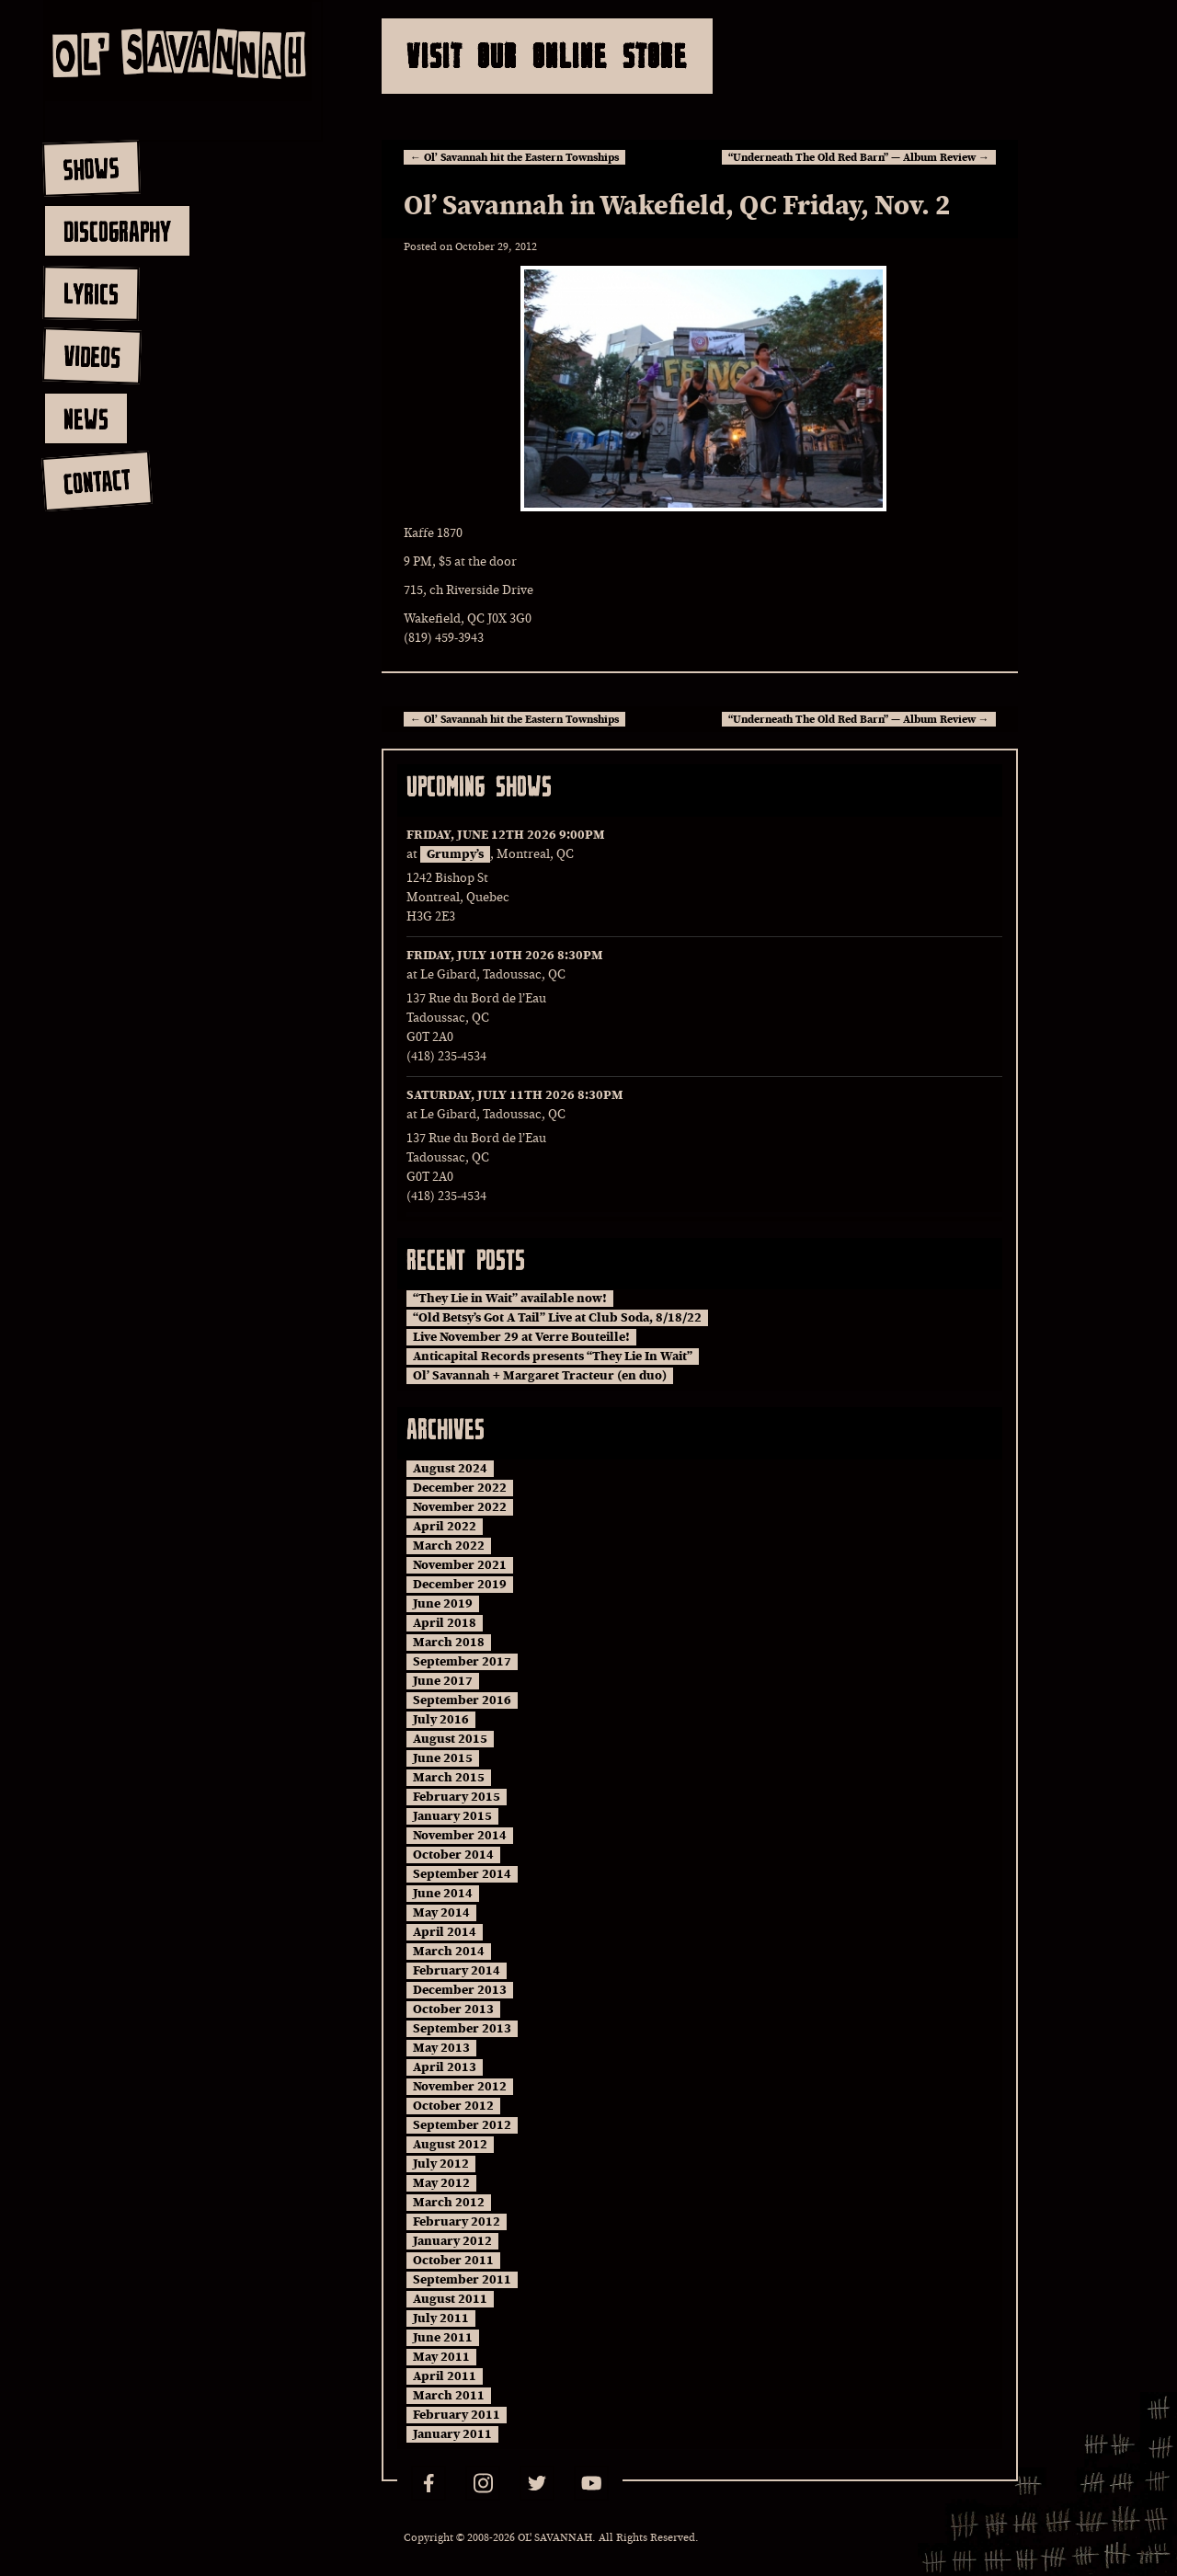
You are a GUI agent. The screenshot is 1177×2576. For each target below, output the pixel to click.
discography (117, 230)
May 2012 (441, 2183)
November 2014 (460, 1835)
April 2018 (444, 1623)
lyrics (91, 293)
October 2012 (453, 2106)
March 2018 (449, 1642)
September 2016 (462, 1700)
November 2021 (460, 1565)
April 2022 (444, 1526)
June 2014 (443, 1893)
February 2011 (456, 2415)
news (86, 418)
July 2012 (441, 2164)
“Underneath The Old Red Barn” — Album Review (858, 157)
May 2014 (441, 1912)
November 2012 (460, 2086)
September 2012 (462, 2125)
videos (91, 356)
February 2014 (456, 1970)
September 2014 (462, 1874)
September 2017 (462, 1661)
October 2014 (453, 1855)
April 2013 (444, 2067)
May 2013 (441, 2048)
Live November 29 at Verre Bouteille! (521, 1337)
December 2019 (460, 1584)
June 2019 (443, 1603)
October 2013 (453, 2009)
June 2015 (443, 1758)
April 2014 (444, 1932)
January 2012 (452, 2241)
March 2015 (449, 1777)
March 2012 (449, 2202)
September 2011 (462, 2279)
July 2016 (441, 1719)
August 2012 (450, 2144)
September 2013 (462, 2028)
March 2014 (449, 1951)
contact (96, 481)
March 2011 (449, 2395)
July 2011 (441, 2318)
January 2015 (452, 1816)
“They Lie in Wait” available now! (510, 1298)
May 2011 (441, 2357)
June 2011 (443, 2337)
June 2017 (443, 1681)
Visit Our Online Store (547, 55)
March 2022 (449, 1546)
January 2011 (452, 2434)
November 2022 (460, 1507)
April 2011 (444, 2376)
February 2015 (456, 1797)
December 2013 (460, 1990)
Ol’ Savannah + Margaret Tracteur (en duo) (540, 1375)
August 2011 (450, 2299)
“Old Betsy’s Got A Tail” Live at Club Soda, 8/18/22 (557, 1317)
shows (91, 168)
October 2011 (453, 2260)
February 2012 (456, 2221)
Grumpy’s (455, 854)
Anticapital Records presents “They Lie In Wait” (552, 1356)
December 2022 (460, 1488)
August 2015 (450, 1739)
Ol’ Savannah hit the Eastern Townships (514, 157)
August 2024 (450, 1468)
